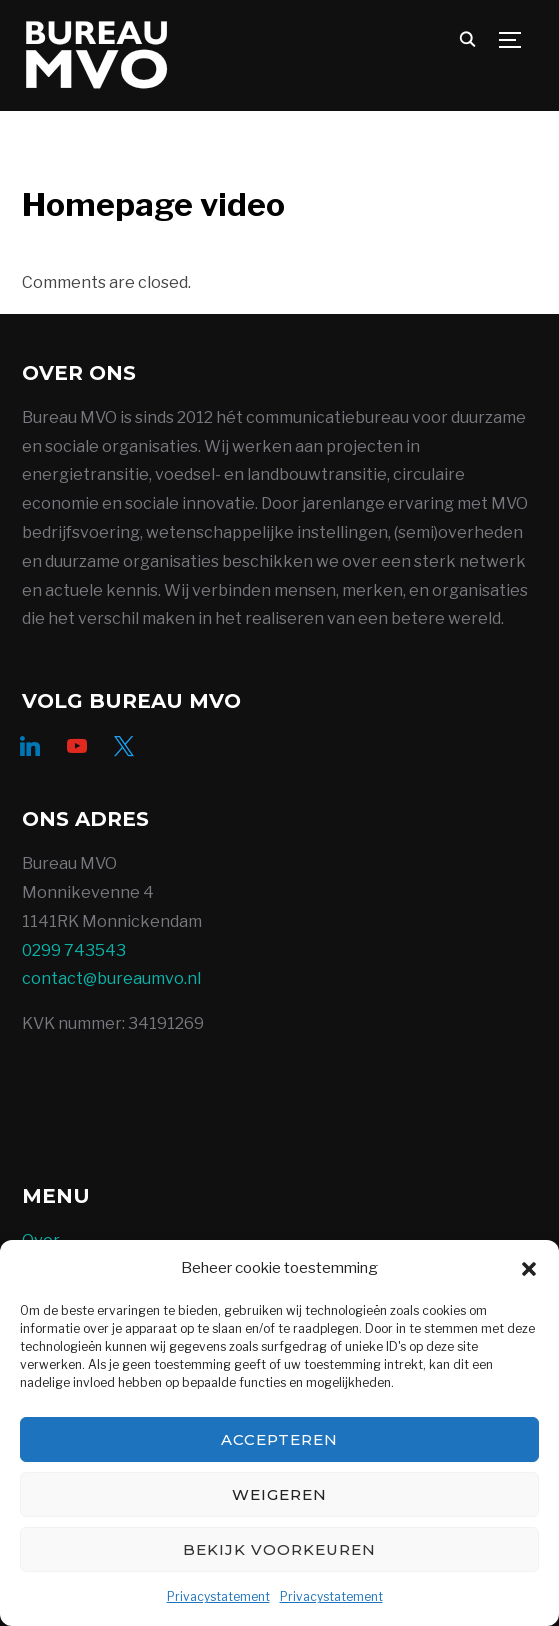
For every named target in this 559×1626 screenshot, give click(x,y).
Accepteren (279, 1439)
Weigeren (279, 1494)
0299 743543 (74, 950)
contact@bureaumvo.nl (111, 978)
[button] (529, 1269)
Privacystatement (218, 1596)
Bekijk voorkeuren (279, 1549)
